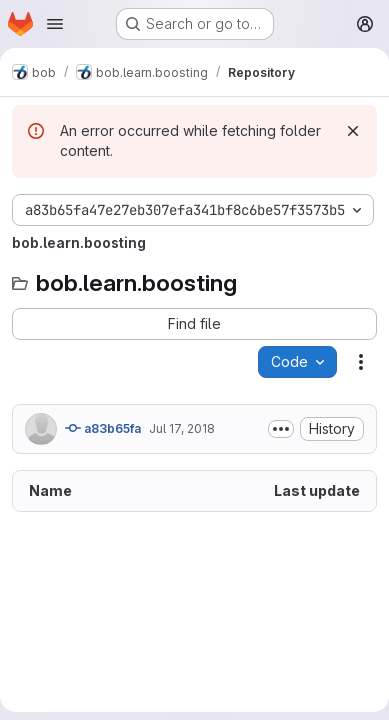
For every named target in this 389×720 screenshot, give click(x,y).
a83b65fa (103, 428)
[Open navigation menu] (55, 24)
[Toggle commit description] (281, 429)
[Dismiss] (353, 131)
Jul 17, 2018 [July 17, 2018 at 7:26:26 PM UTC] (182, 428)
